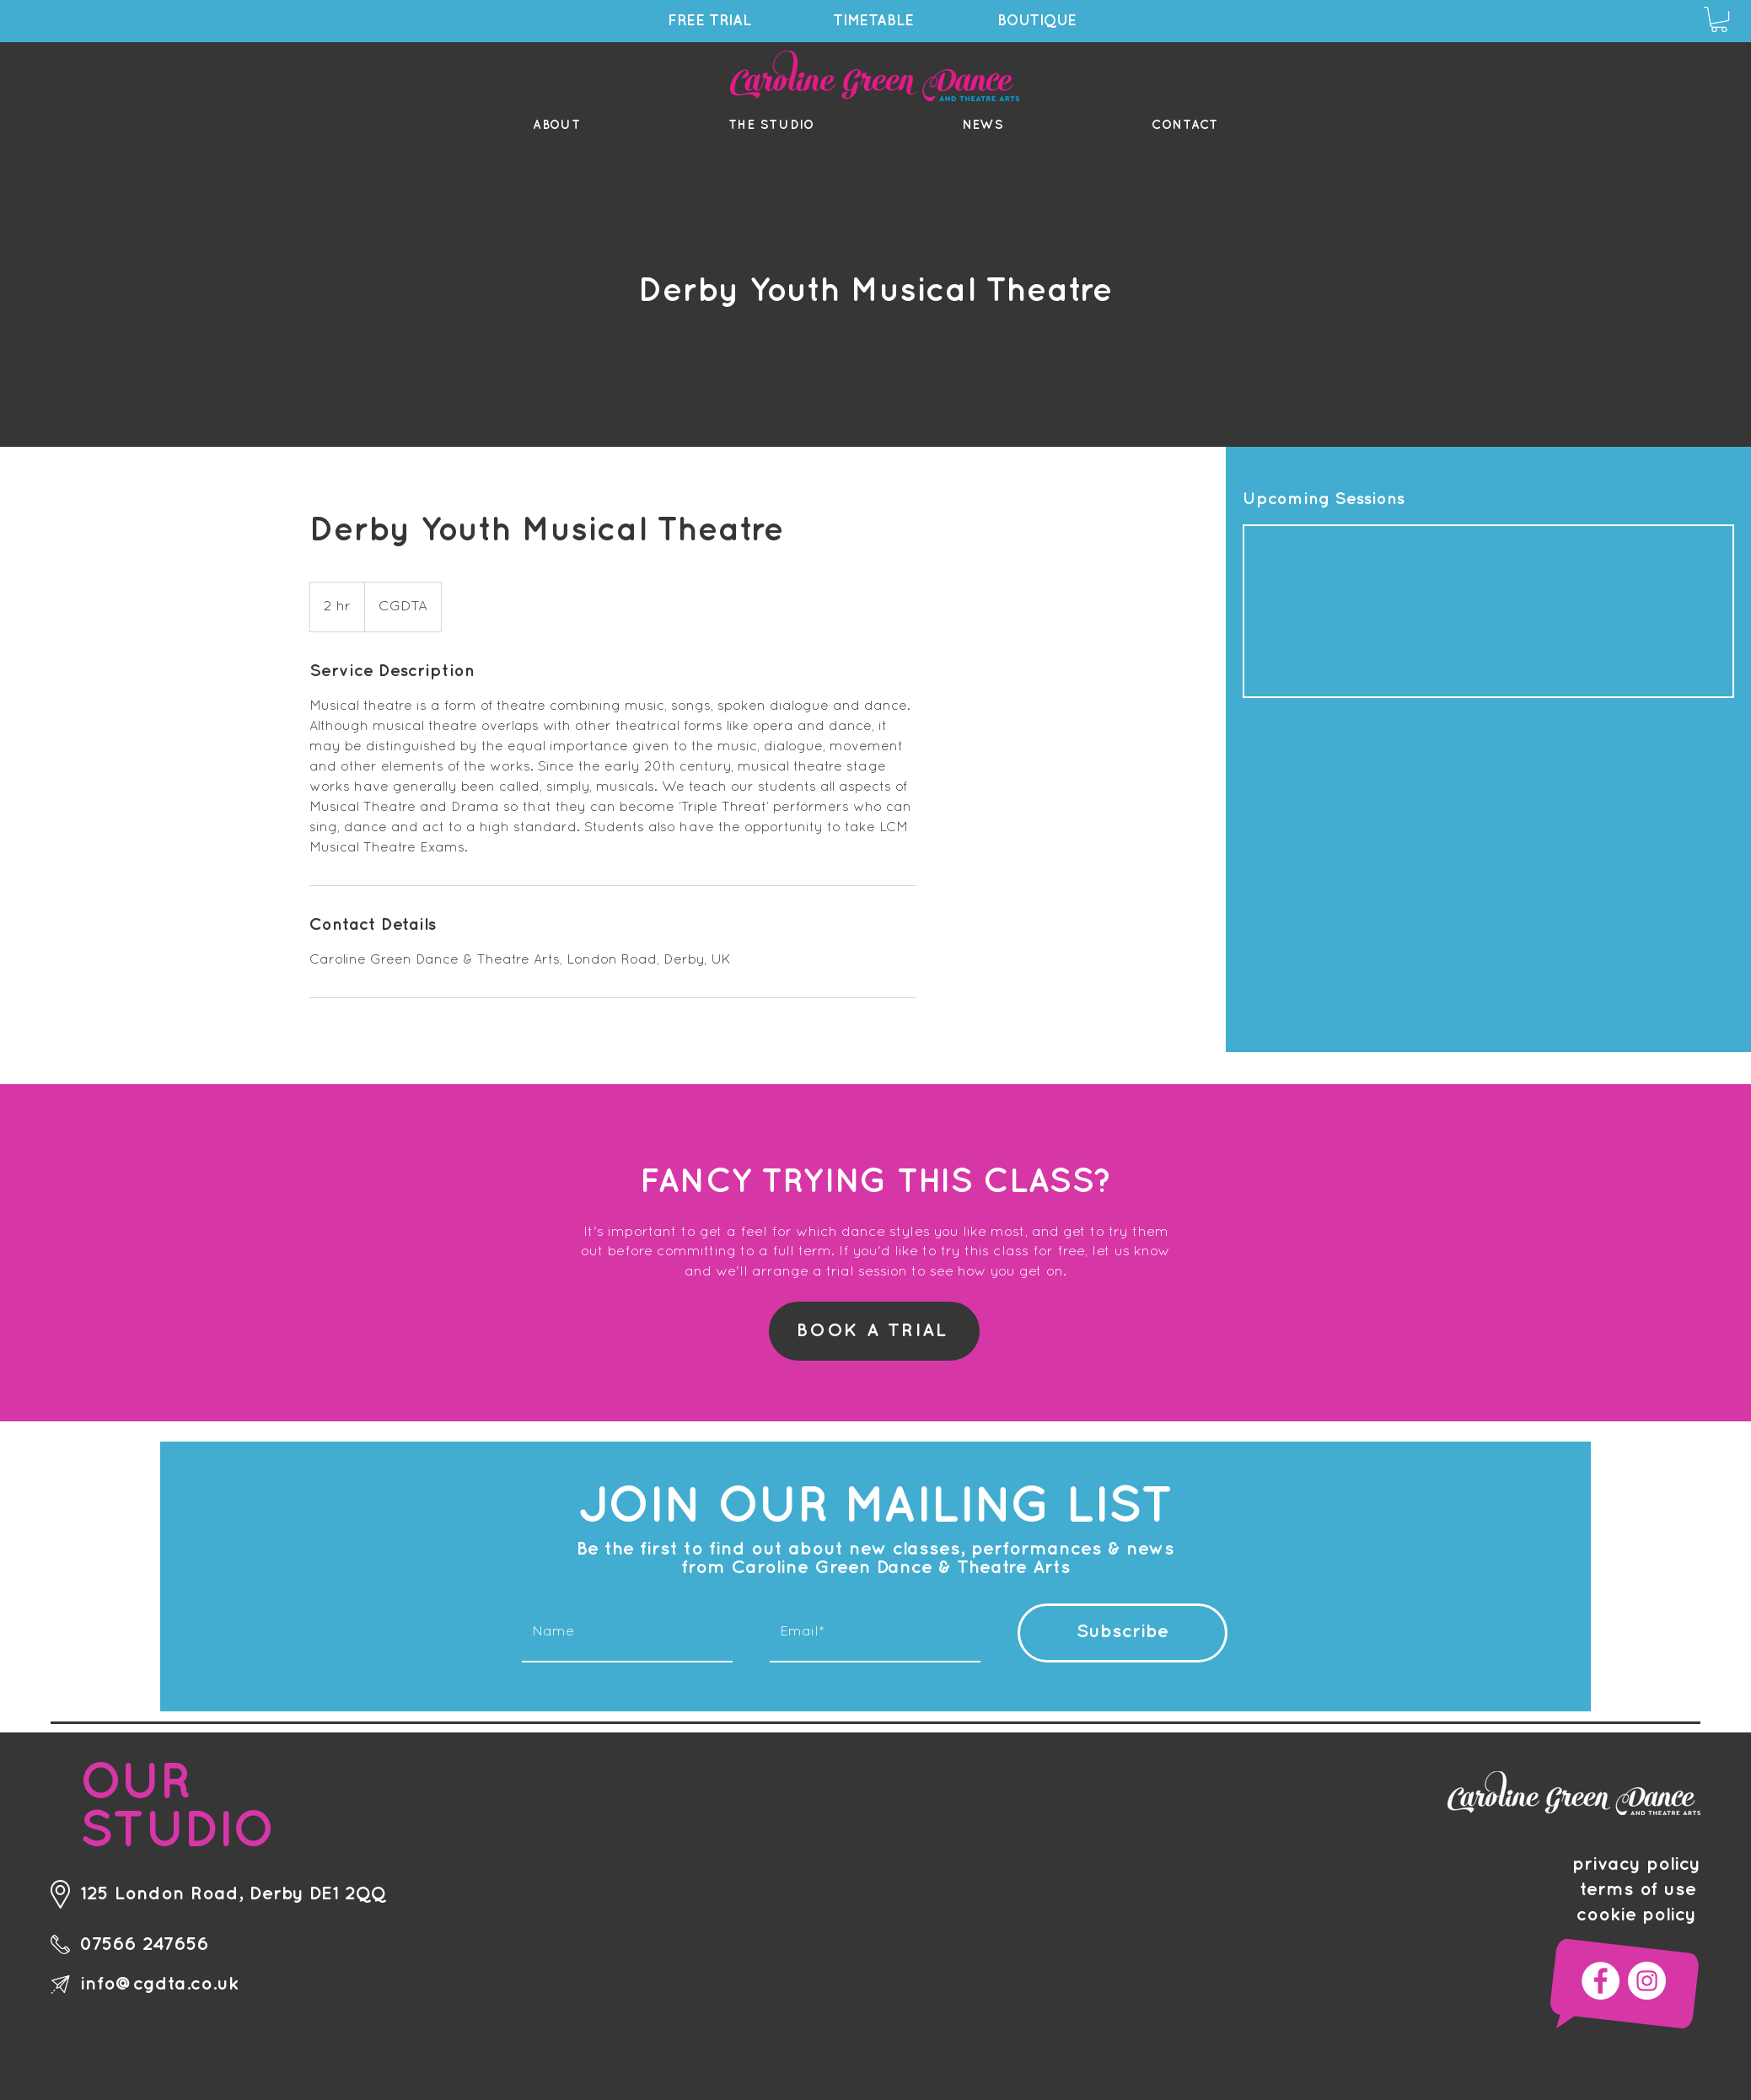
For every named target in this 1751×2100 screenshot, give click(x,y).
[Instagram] (1647, 1981)
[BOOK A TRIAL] (874, 1331)
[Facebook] (1600, 1981)
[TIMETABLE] (875, 21)
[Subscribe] (1122, 1632)
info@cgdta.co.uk (159, 1984)
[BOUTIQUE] (1038, 21)
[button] (1719, 19)
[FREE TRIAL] (711, 21)
